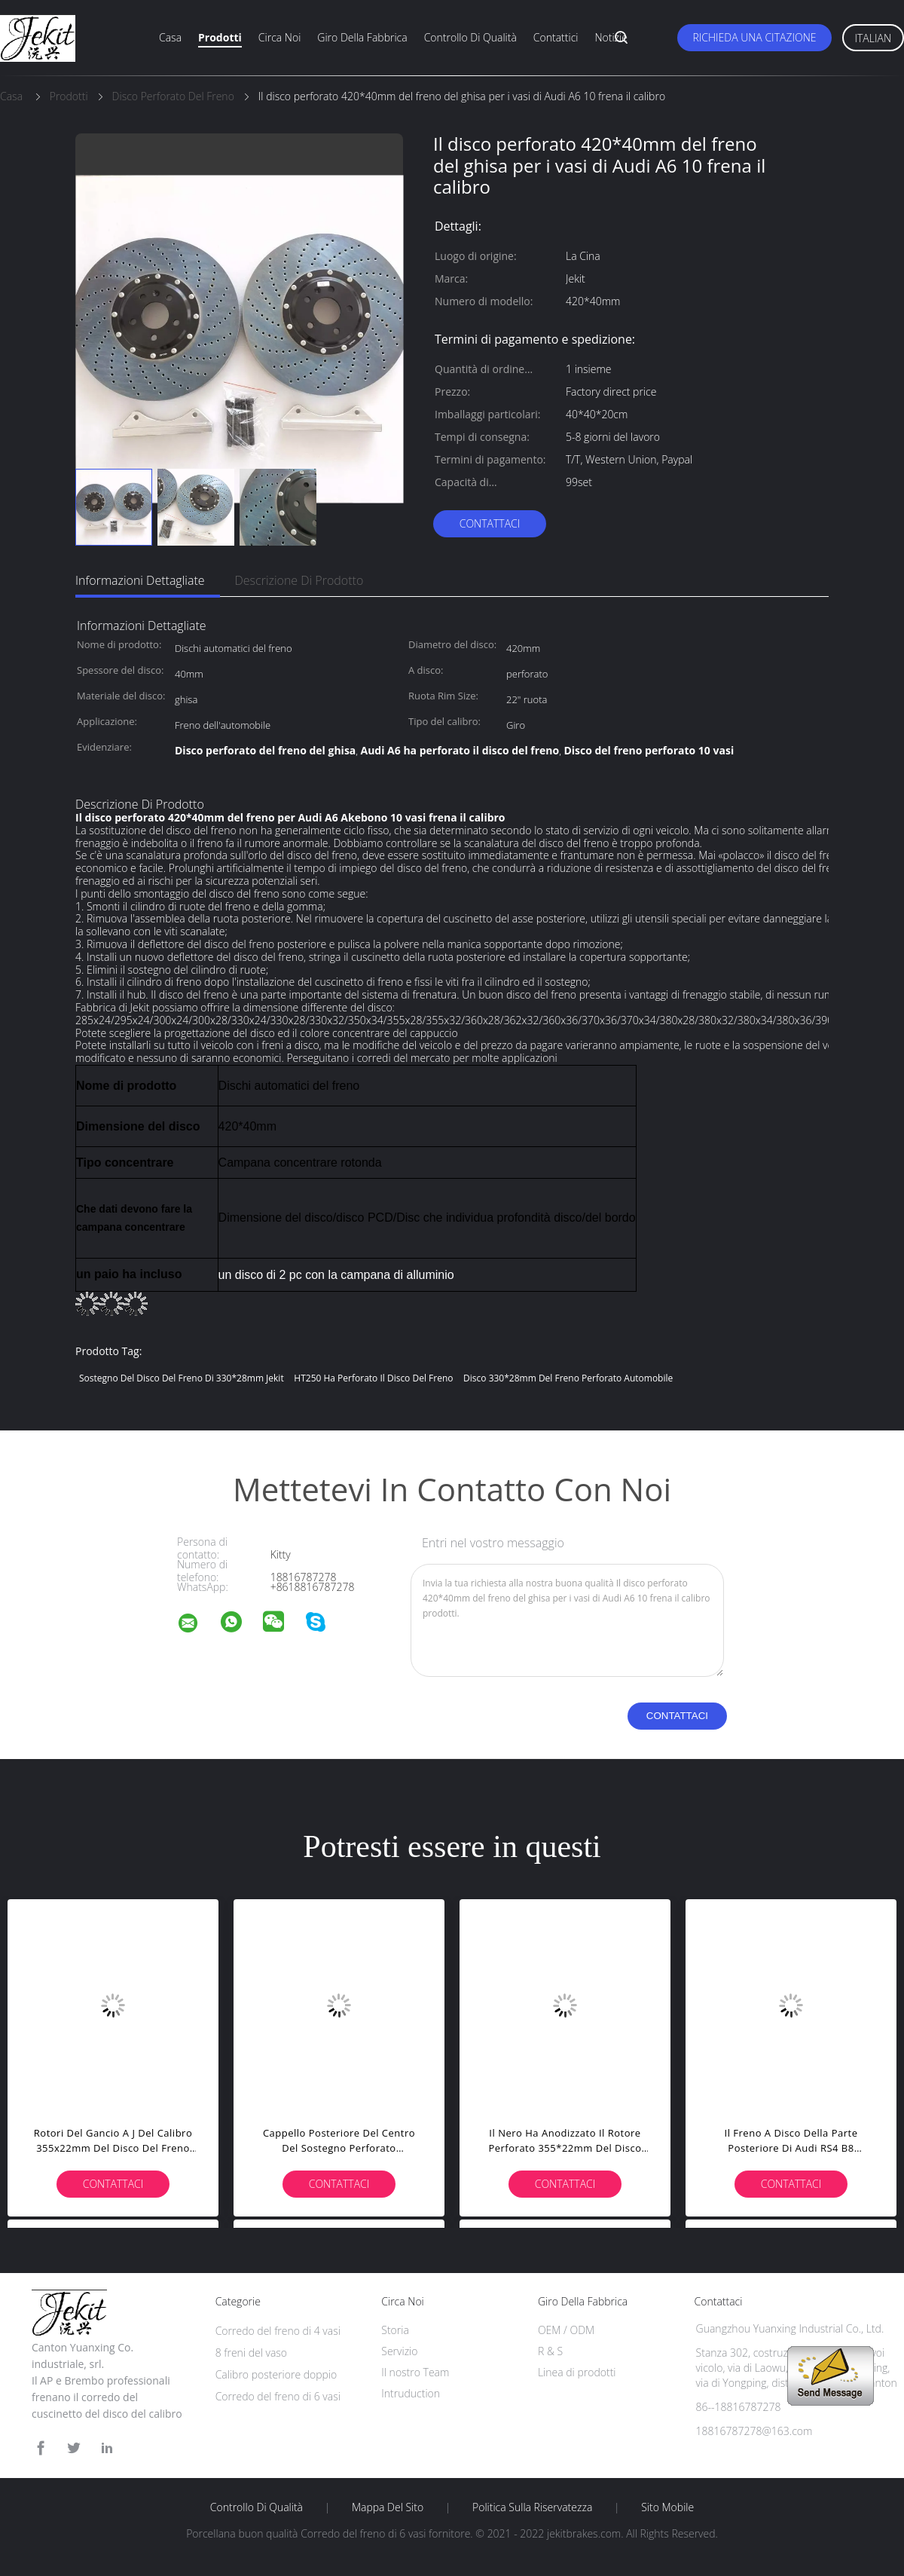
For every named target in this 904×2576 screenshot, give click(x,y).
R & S (550, 2351)
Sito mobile (667, 2507)
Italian (873, 38)
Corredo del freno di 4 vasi (278, 2331)
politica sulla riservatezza (532, 2507)
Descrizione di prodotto (299, 580)
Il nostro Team (415, 2372)
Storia (395, 2330)
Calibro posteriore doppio (276, 2374)
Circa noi (279, 37)
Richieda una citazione (754, 37)
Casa (170, 37)
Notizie (610, 37)
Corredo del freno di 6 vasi (278, 2396)
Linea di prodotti (577, 2372)
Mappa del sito (387, 2507)
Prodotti (220, 37)
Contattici (556, 37)
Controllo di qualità (470, 37)
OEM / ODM (566, 2330)
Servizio (399, 2351)
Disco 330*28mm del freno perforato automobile (568, 1378)
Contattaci (490, 523)
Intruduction (410, 2393)
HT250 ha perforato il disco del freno (373, 1378)
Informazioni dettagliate (140, 580)
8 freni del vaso (251, 2352)
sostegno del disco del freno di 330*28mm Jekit (181, 1378)
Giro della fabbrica (362, 37)
